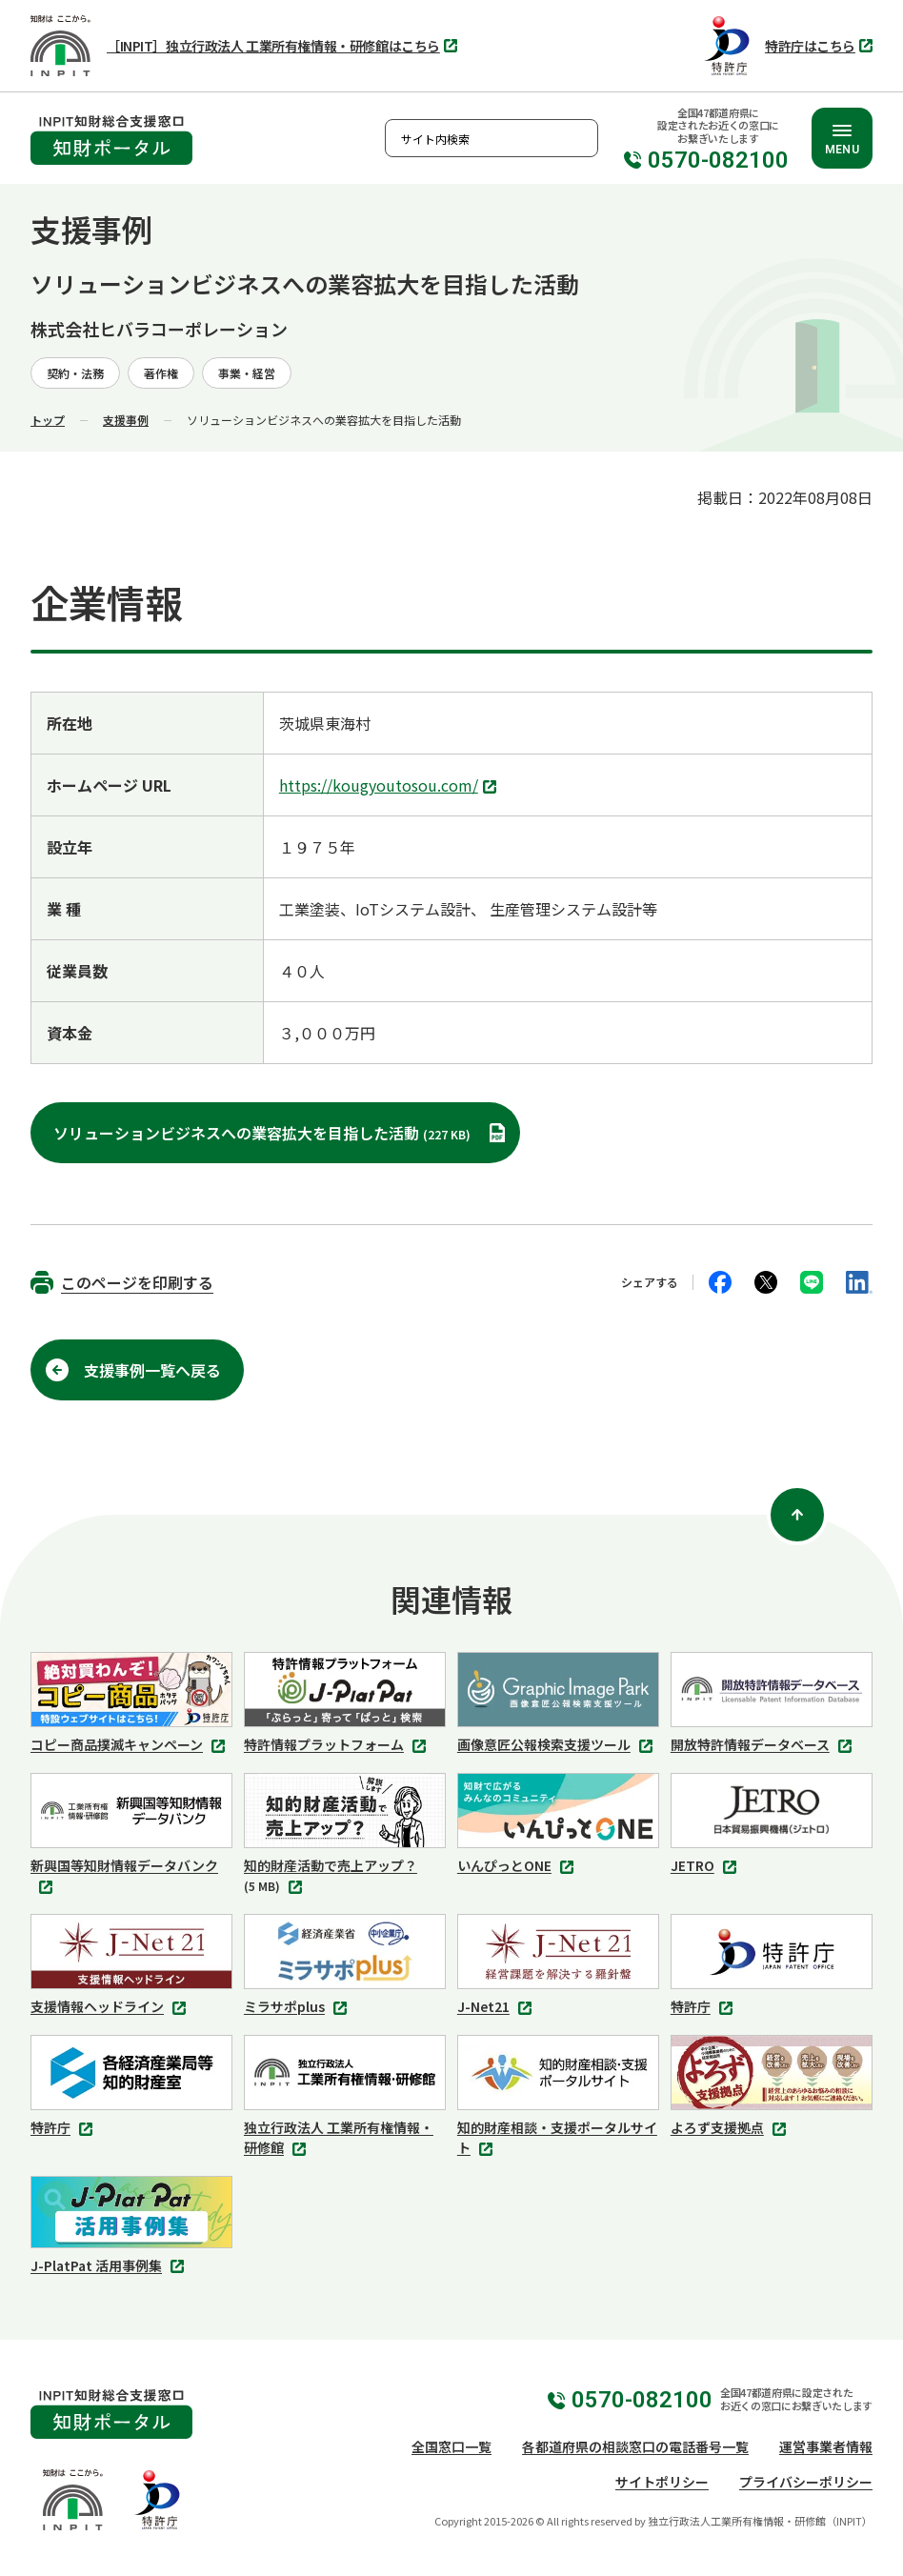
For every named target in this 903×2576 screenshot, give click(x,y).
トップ (47, 420)
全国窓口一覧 (451, 2446)
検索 (579, 138)
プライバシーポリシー (806, 2481)
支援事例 (126, 420)
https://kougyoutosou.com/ (390, 787)
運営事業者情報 (826, 2446)
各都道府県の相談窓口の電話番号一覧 (635, 2446)
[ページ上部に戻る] (797, 1514)
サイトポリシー (662, 2481)
